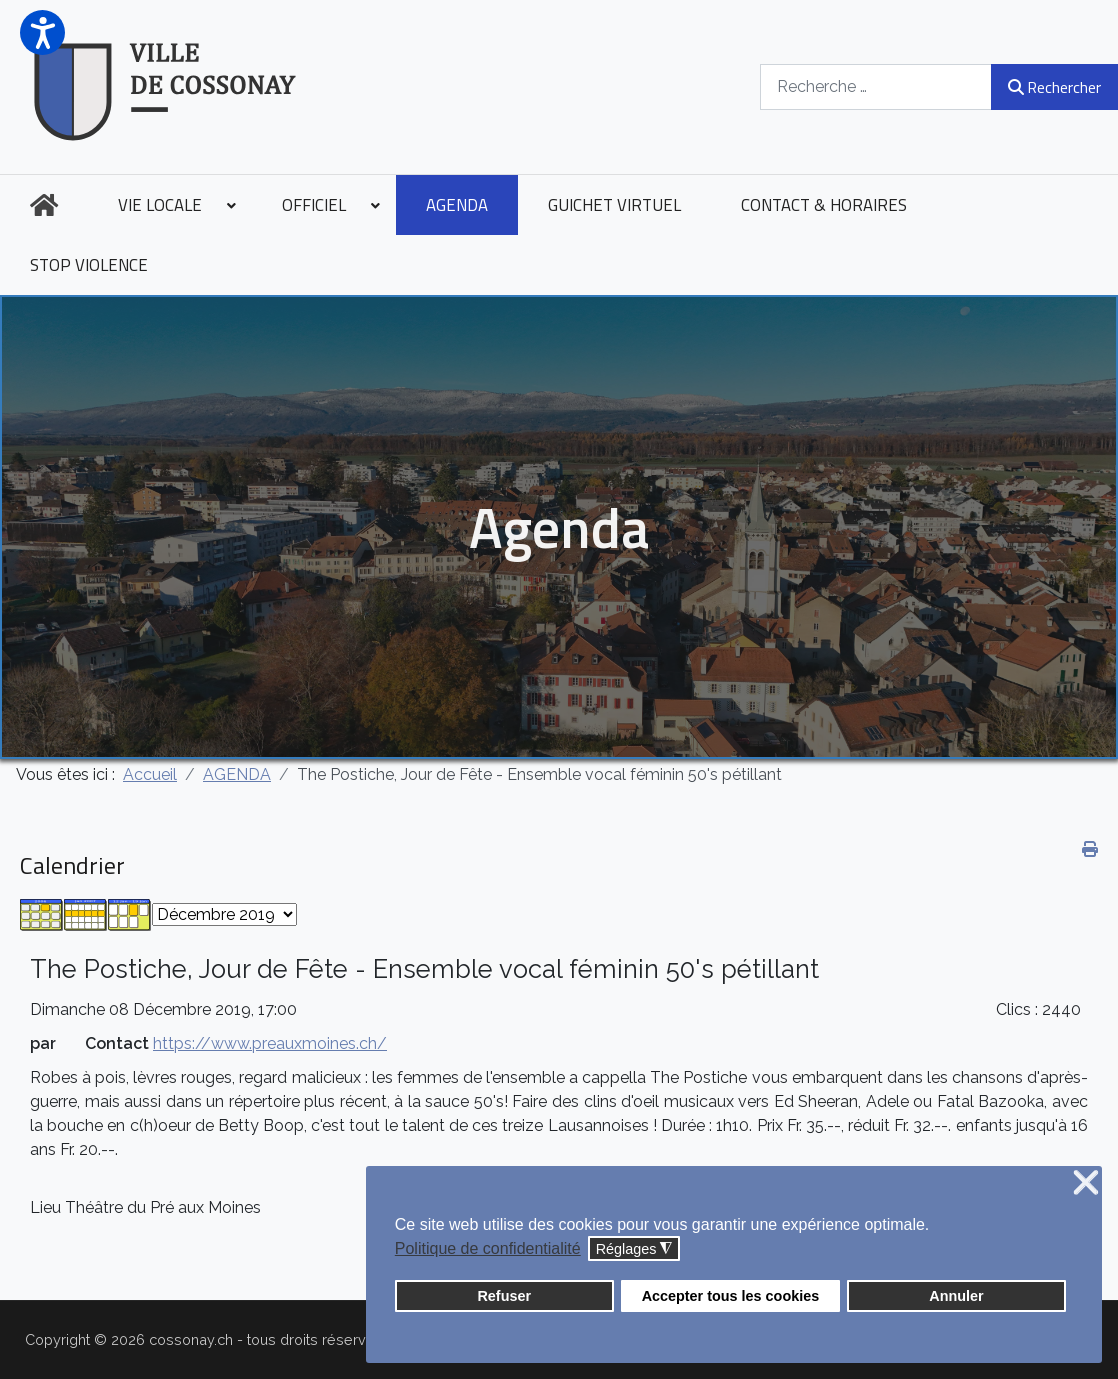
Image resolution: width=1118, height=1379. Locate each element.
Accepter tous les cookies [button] (731, 1296)
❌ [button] (1086, 1183)
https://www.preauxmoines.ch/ (270, 1043)
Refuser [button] (504, 1296)
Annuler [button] (956, 1296)
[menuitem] (44, 205)
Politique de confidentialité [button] (488, 1248)
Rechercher (1054, 87)
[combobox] (876, 86)
